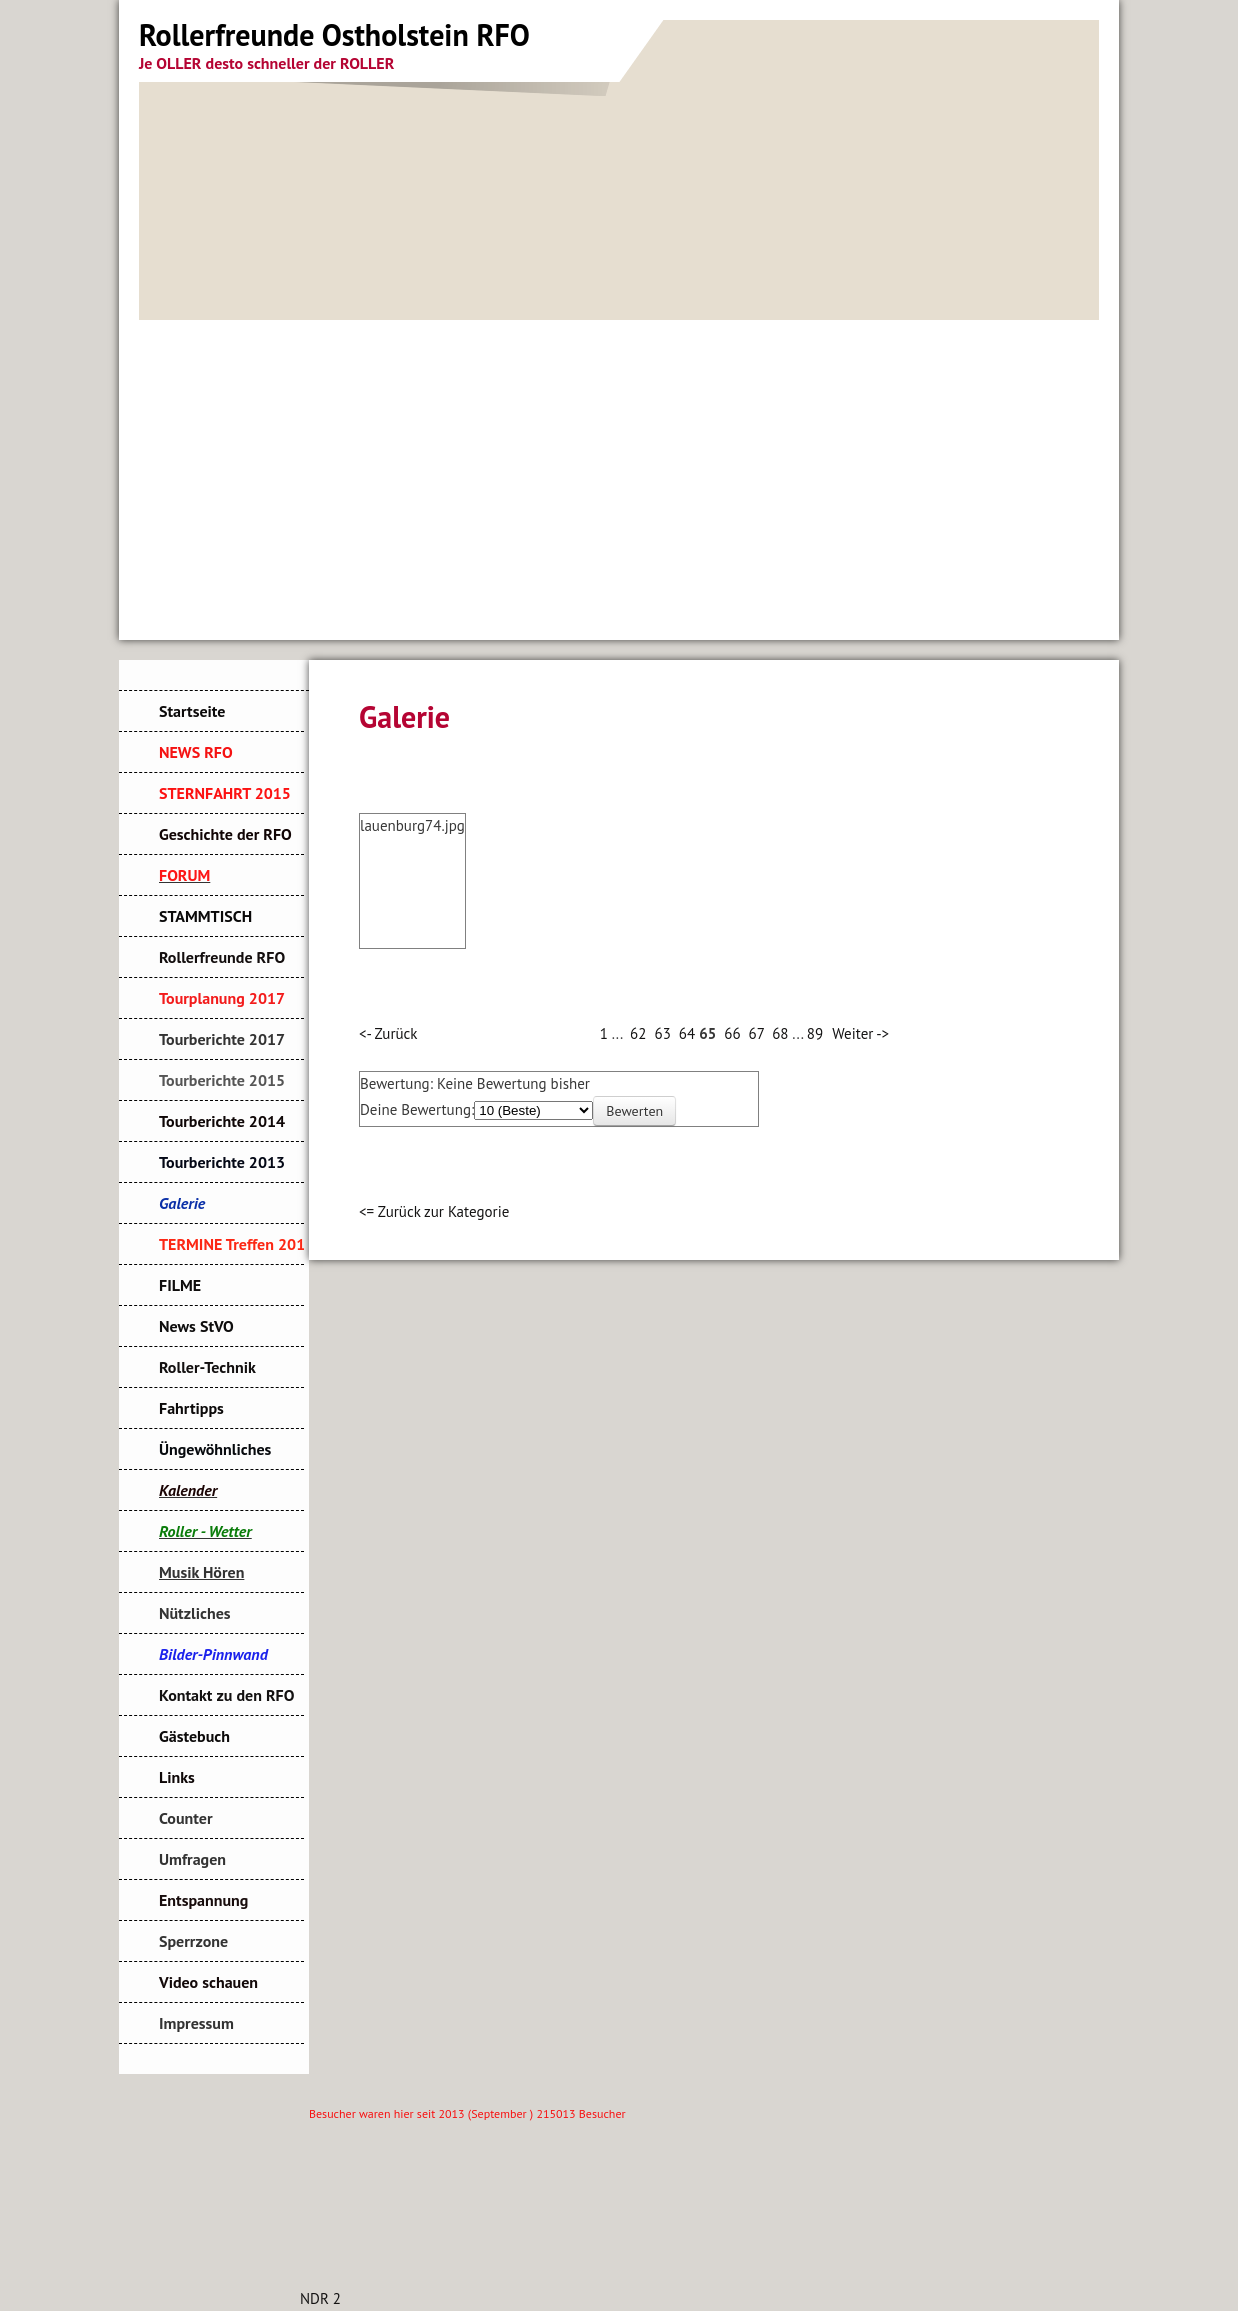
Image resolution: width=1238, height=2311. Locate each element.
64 (687, 1033)
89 (815, 1033)
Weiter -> (860, 1033)
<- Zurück (388, 1033)
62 (638, 1033)
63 (662, 1033)
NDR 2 (320, 2298)
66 (732, 1033)
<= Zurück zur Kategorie (434, 1211)
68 (780, 1033)
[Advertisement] (619, 470)
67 (757, 1033)
